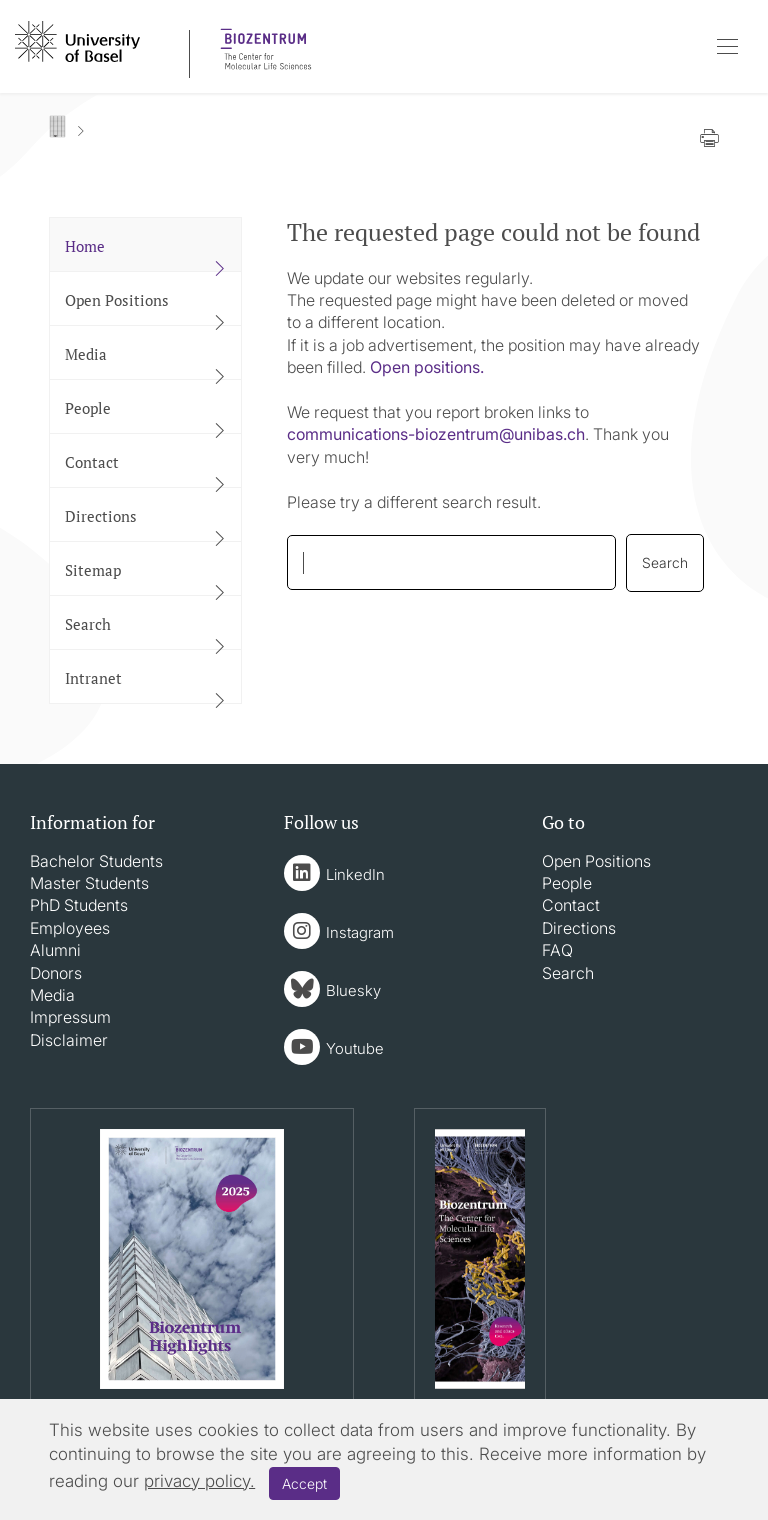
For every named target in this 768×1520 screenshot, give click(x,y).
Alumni (55, 950)
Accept (304, 1483)
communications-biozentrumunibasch (436, 434)
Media (52, 995)
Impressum (70, 1017)
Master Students (89, 883)
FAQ (557, 950)
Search (568, 973)
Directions (579, 928)
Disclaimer (69, 1040)
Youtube (355, 1048)
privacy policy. (199, 1481)
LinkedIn (355, 874)
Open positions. (427, 367)
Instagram (360, 932)
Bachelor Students (96, 861)
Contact (571, 905)
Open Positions (596, 861)
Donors (56, 973)
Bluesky (353, 990)
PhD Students (79, 905)
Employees (70, 928)
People (567, 883)
